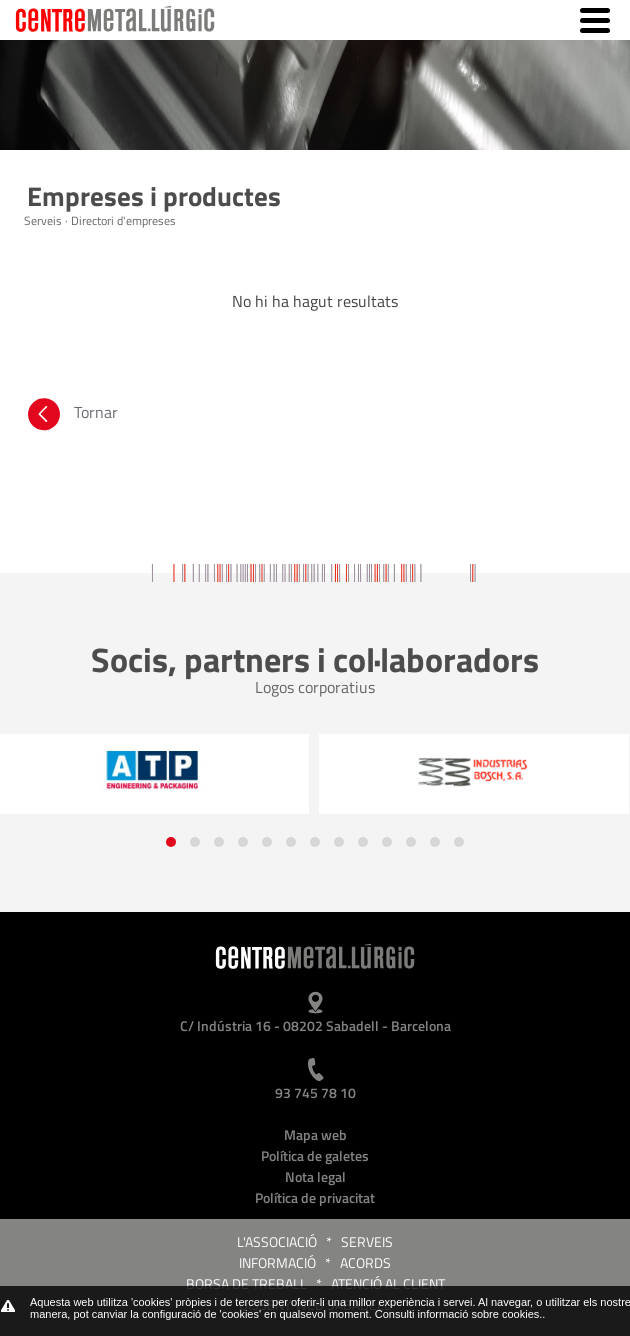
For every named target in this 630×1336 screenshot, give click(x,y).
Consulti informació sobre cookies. (459, 1314)
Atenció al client (388, 1283)
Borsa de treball (246, 1283)
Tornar (71, 417)
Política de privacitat (315, 1197)
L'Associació (277, 1241)
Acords (365, 1262)
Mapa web (315, 1134)
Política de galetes (315, 1155)
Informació (277, 1262)
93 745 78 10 (315, 1092)
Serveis (367, 1241)
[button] (171, 842)
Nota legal (315, 1176)
